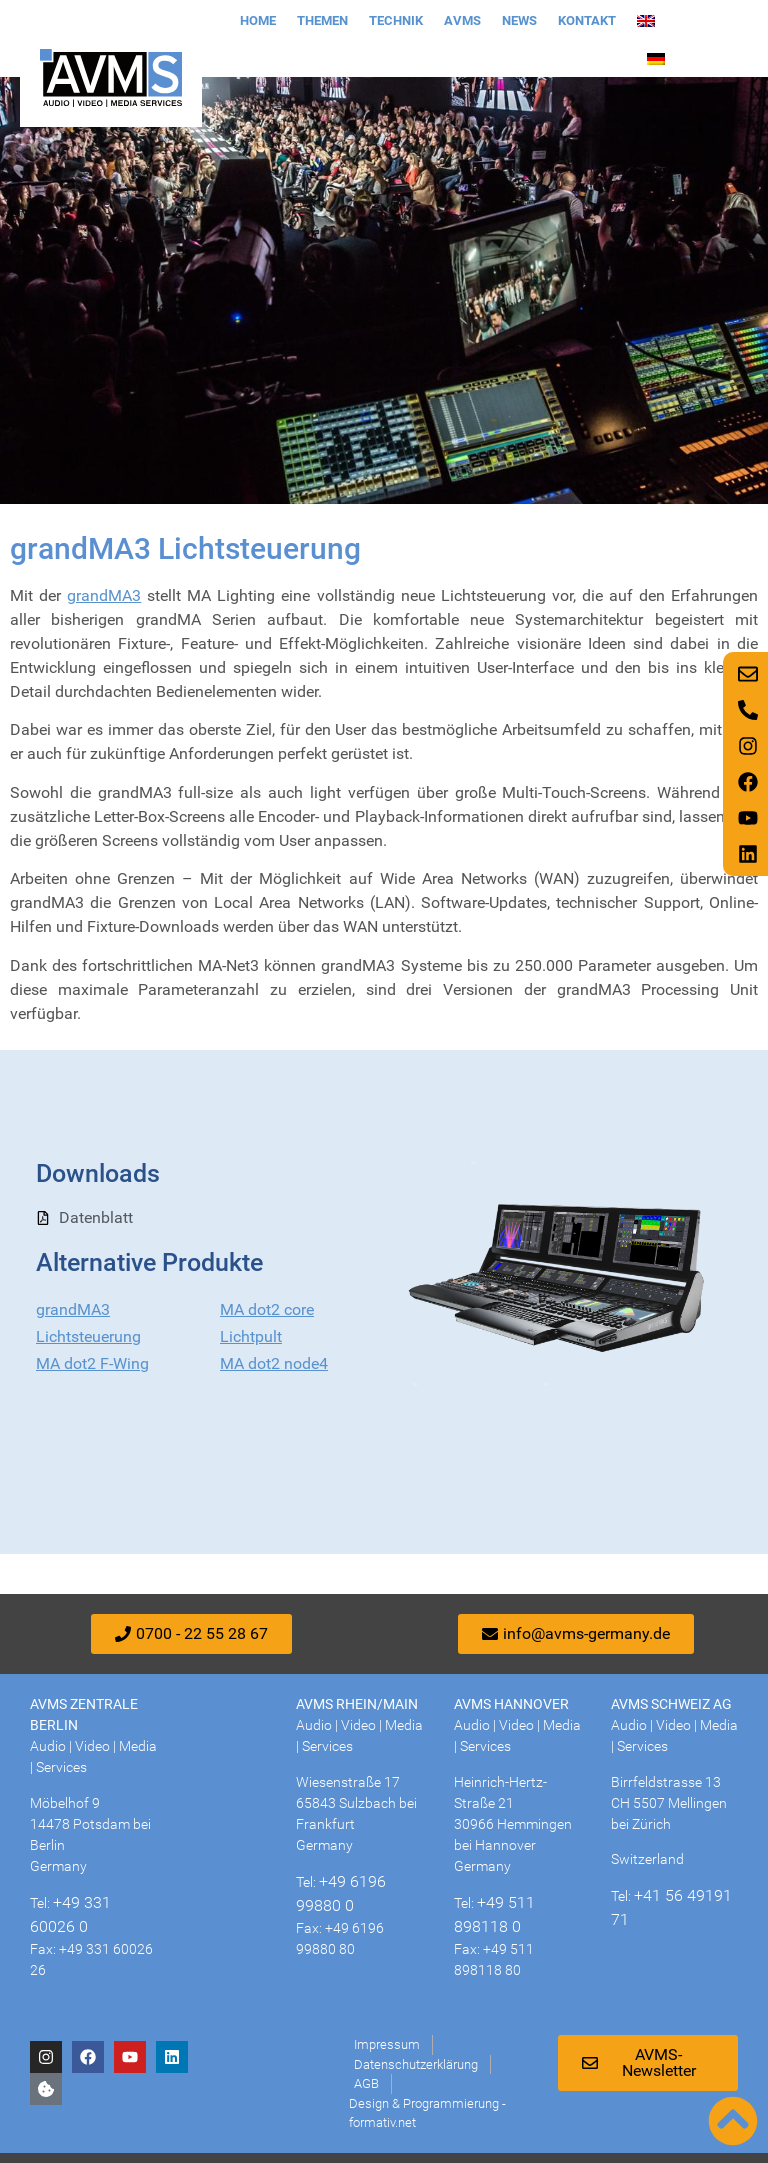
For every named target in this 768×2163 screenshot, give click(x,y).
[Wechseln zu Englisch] (646, 21)
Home (258, 20)
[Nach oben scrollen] (733, 2121)
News (519, 20)
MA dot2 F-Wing (92, 1363)
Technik (396, 20)
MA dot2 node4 (274, 1363)
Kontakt (587, 20)
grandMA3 (104, 595)
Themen (322, 20)
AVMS (462, 20)
